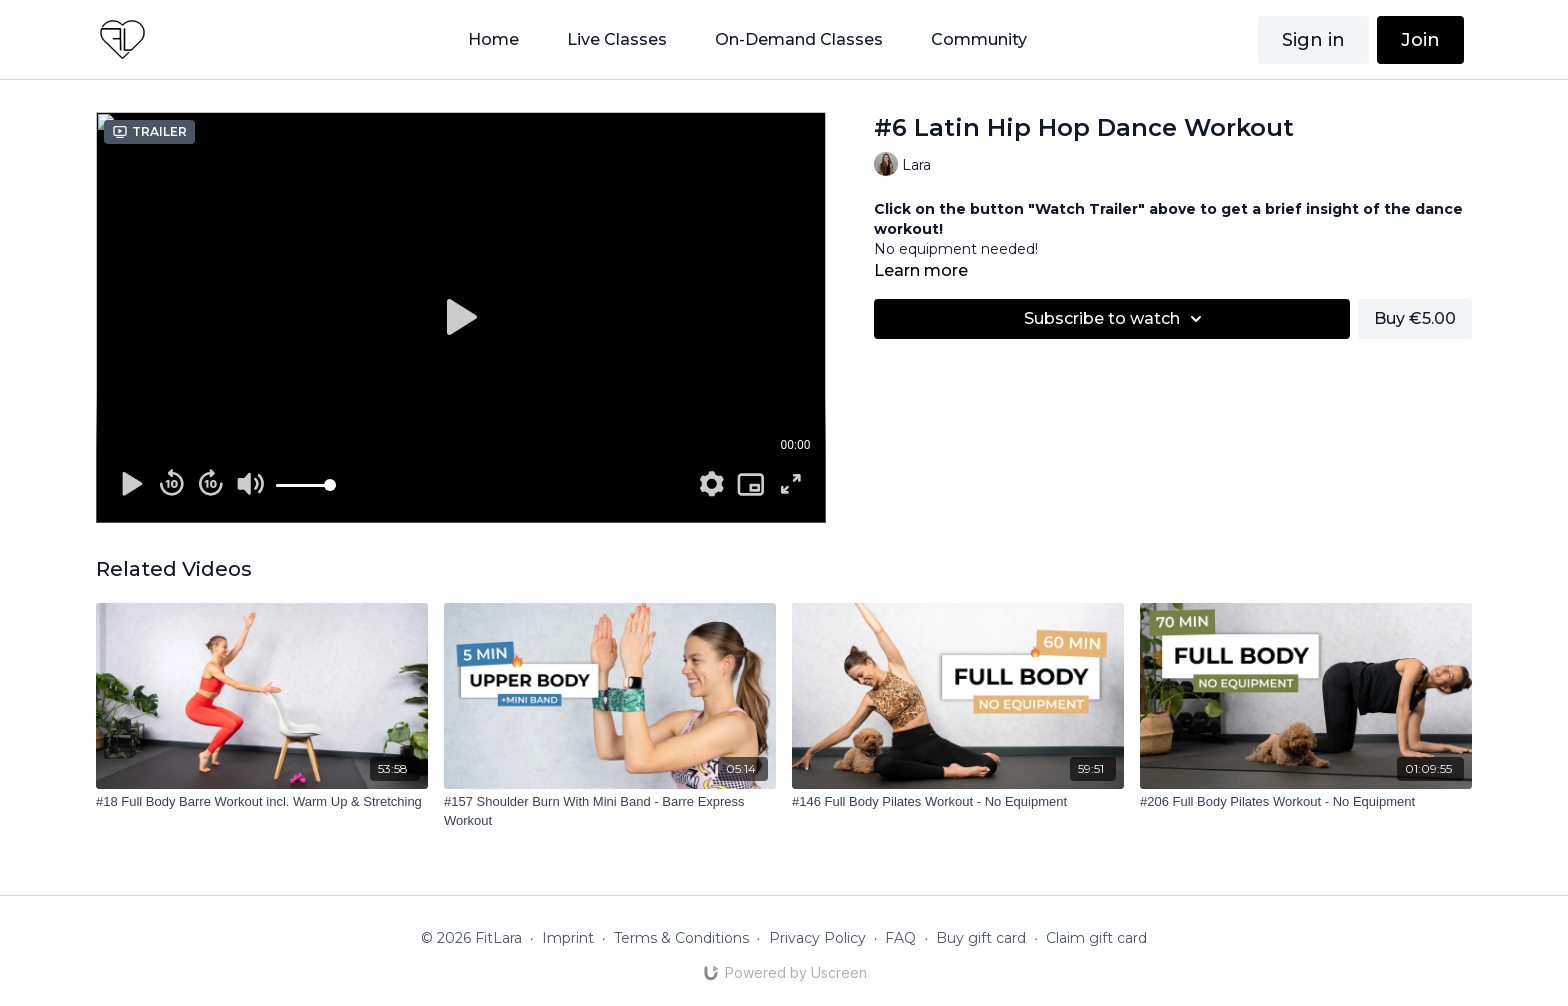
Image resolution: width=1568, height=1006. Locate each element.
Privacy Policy (817, 938)
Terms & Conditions (681, 938)
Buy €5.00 (1415, 318)
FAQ (900, 938)
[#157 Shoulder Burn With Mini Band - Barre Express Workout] (610, 811)
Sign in (1313, 40)
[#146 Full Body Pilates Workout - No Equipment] (958, 802)
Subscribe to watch (1116, 319)
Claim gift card (1096, 938)
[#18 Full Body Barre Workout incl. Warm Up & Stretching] (262, 802)
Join (1420, 40)
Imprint (568, 938)
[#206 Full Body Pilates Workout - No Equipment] (1306, 802)
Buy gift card (981, 938)
